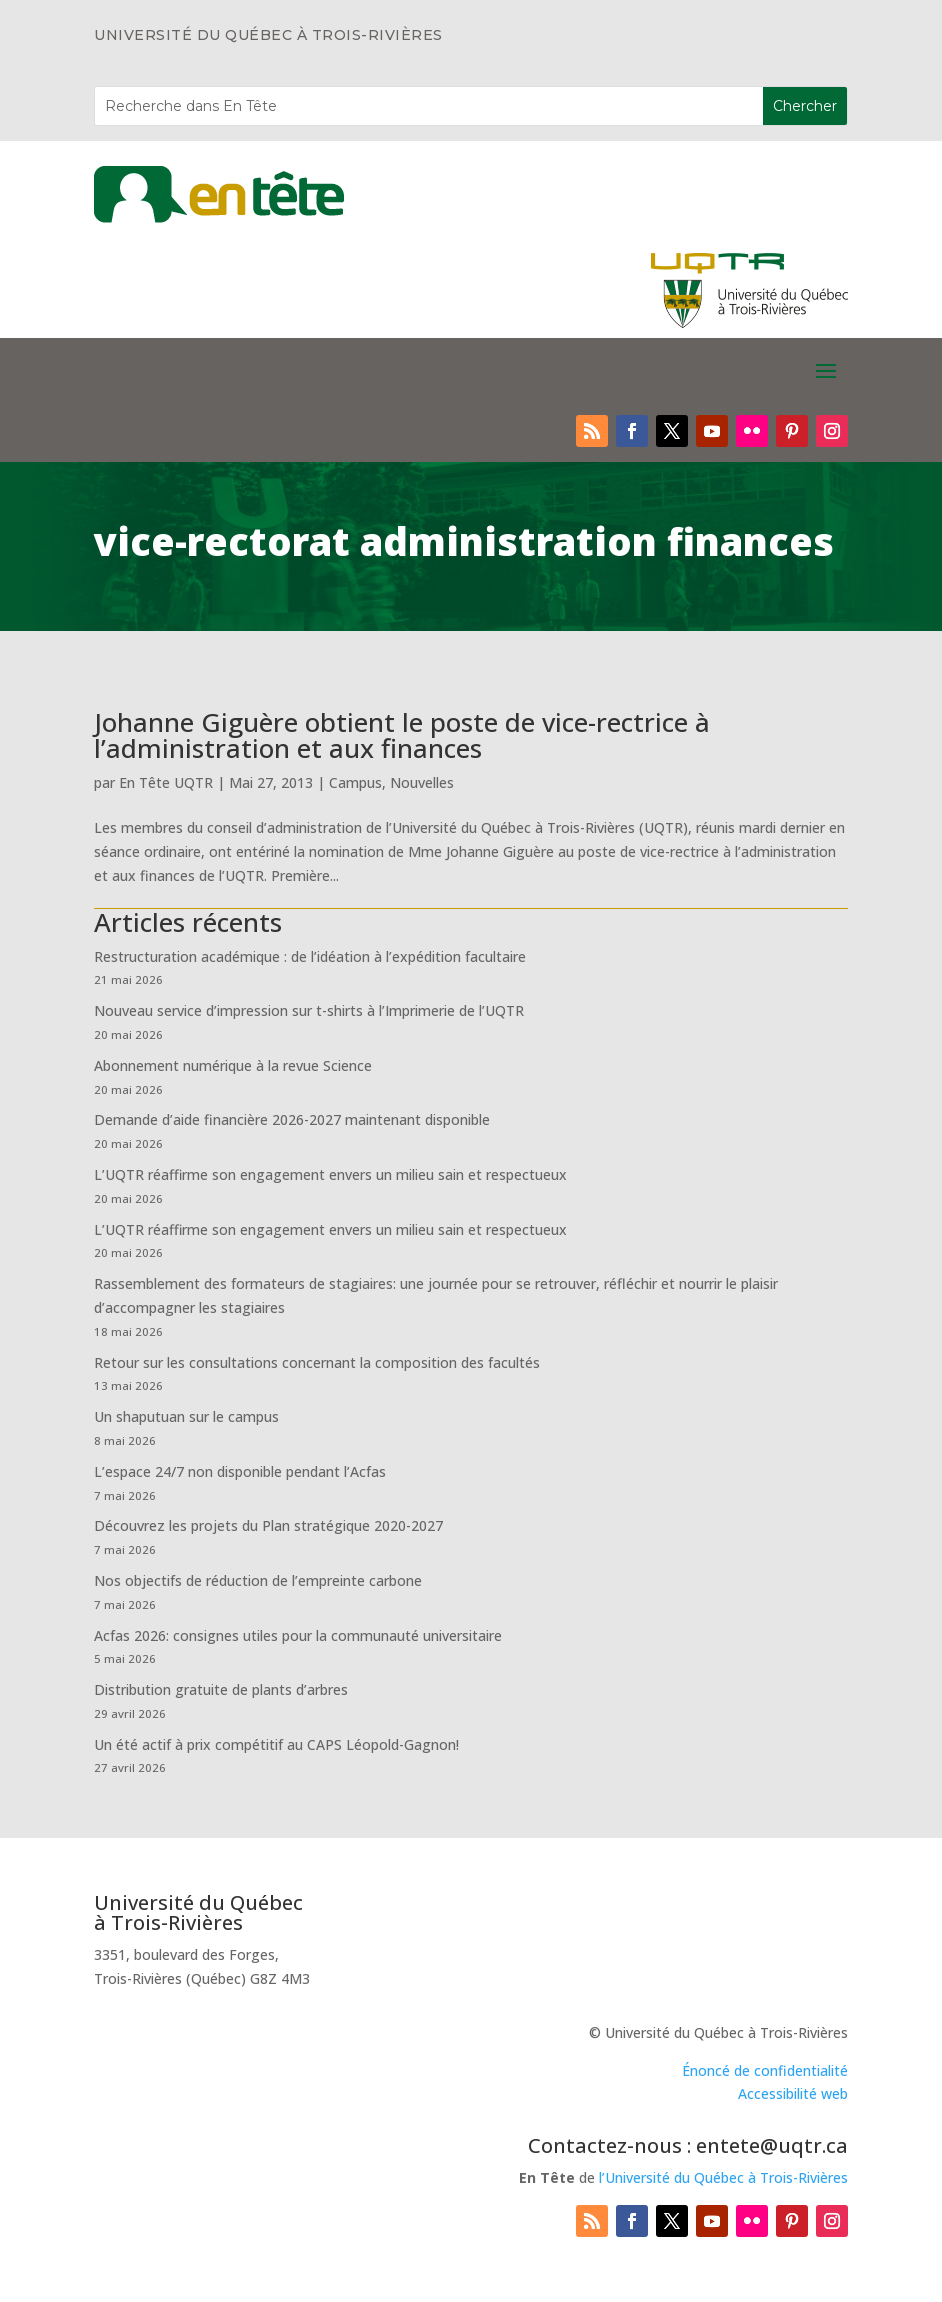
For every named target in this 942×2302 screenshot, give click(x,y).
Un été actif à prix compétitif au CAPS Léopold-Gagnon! (276, 1744)
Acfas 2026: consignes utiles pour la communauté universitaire (298, 1635)
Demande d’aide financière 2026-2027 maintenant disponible (292, 1119)
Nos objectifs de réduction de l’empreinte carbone (260, 1580)
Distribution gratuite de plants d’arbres (221, 1689)
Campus (355, 782)
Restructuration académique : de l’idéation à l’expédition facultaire (310, 956)
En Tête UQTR (166, 782)
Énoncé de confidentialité (765, 2070)
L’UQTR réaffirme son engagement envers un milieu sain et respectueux (330, 1174)
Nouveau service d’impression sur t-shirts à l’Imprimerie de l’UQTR (309, 1010)
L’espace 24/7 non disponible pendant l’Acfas (240, 1471)
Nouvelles (422, 782)
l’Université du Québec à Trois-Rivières (723, 2177)
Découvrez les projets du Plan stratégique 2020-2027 (268, 1525)
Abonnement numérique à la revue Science (233, 1065)
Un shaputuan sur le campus (186, 1416)
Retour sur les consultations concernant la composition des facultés (317, 1362)
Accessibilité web (793, 2093)
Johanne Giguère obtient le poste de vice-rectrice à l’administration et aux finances (402, 735)
